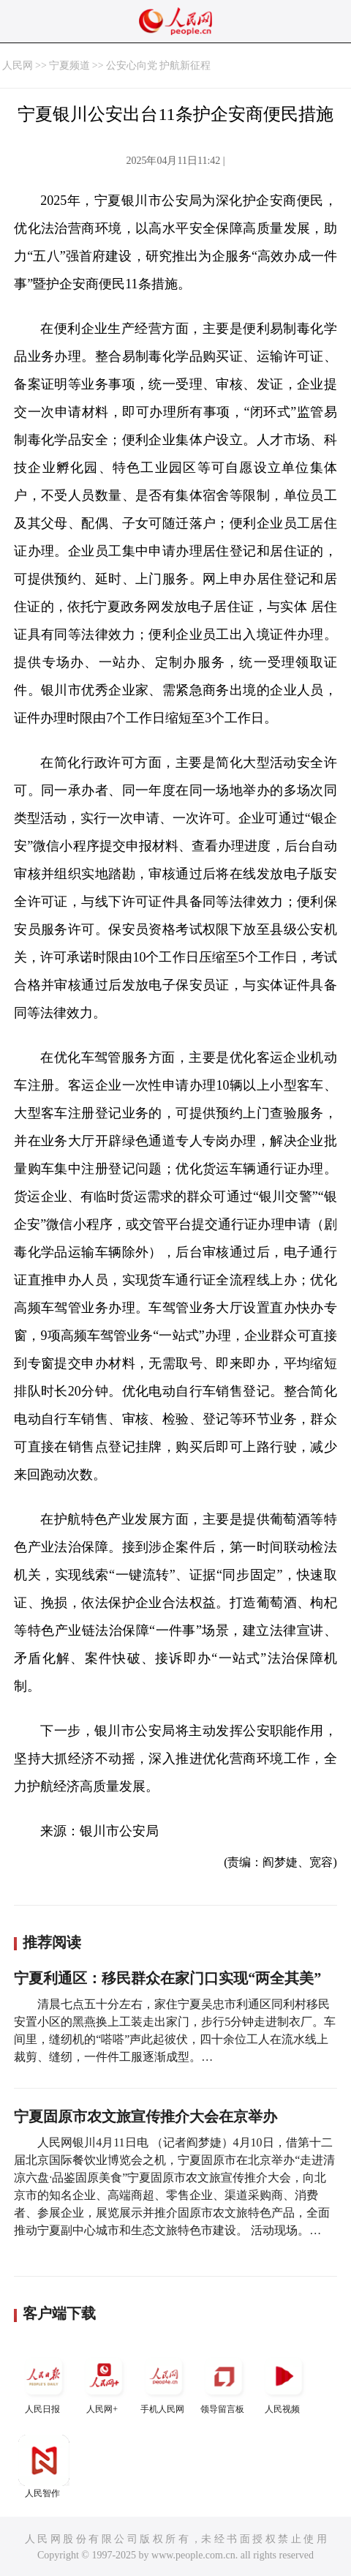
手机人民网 (163, 2382)
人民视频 (283, 2382)
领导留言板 (223, 2382)
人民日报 (43, 2382)
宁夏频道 (69, 65)
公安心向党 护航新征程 (158, 65)
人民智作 (43, 2466)
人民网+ (103, 2382)
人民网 (17, 65)
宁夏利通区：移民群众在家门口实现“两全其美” (167, 1978)
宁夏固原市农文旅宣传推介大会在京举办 (145, 2116)
